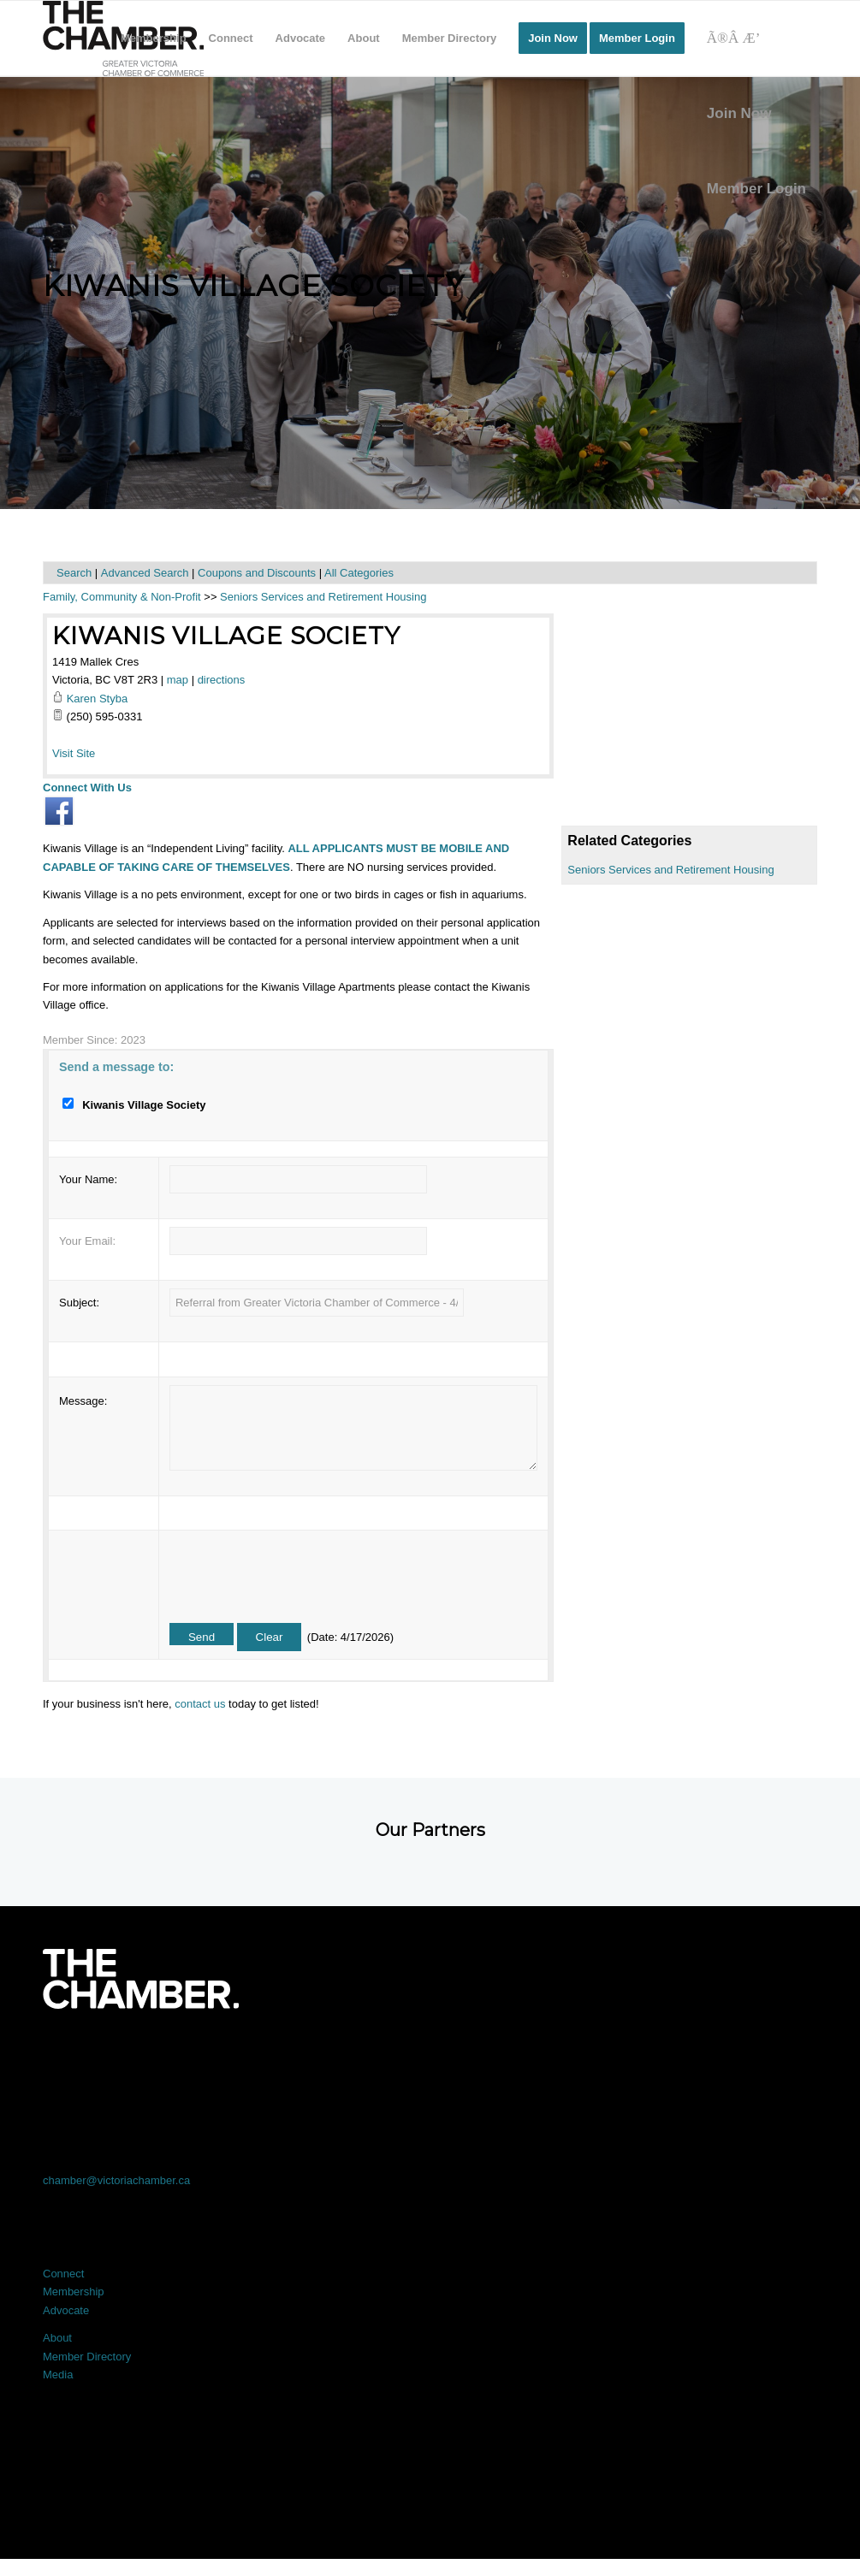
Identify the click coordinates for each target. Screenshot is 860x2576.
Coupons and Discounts (257, 572)
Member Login (756, 189)
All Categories (359, 572)
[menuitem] (154, 38)
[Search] (756, 38)
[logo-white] (141, 1979)
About (57, 2337)
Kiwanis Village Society (226, 635)
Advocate (66, 2310)
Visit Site (73, 753)
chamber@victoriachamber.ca (116, 2180)
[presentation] (299, 1571)
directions (222, 679)
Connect (63, 2273)
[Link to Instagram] (584, 2056)
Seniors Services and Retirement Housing (670, 869)
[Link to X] (275, 2056)
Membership (73, 2291)
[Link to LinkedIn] (430, 2056)
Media (58, 2374)
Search (74, 572)
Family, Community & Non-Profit (122, 596)
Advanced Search (145, 572)
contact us (200, 1703)
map (177, 679)
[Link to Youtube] (739, 2056)
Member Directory (87, 2356)
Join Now (739, 113)
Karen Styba (97, 698)
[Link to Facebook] (120, 2056)
